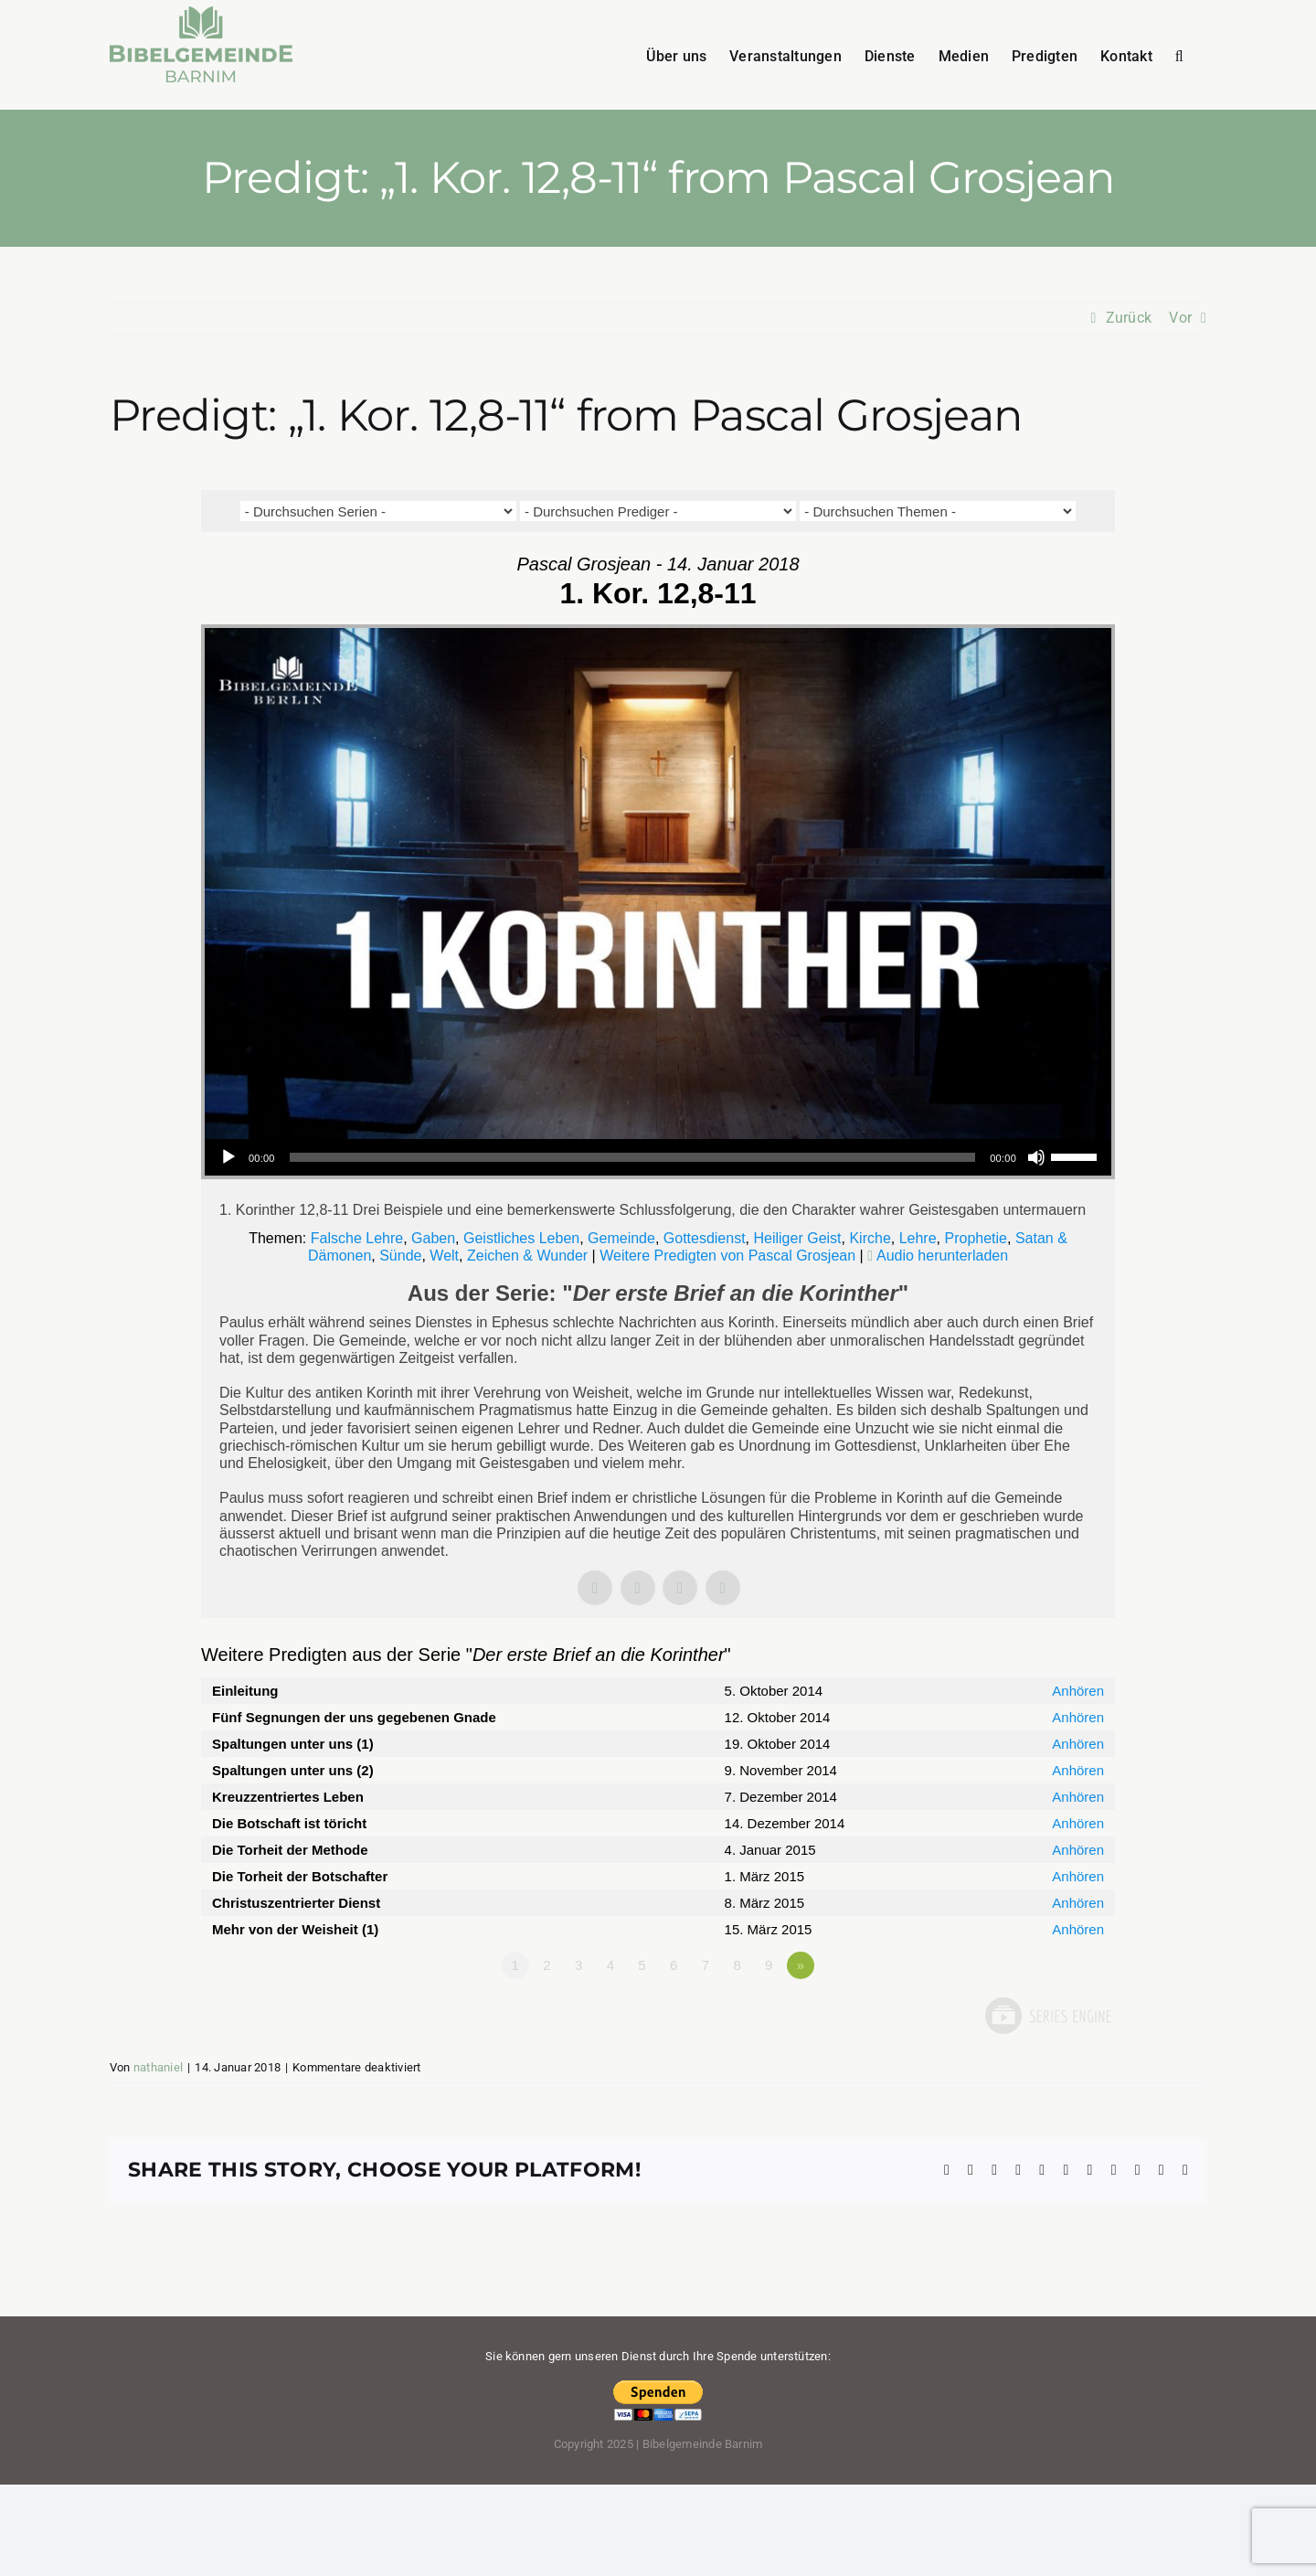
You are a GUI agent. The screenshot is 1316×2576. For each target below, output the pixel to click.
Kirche (869, 1238)
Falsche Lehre (357, 1238)
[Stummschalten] (1036, 1157)
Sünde (400, 1255)
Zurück (1129, 317)
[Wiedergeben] (228, 1157)
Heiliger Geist (798, 1238)
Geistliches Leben (521, 1238)
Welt (444, 1255)
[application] (658, 1157)
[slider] (633, 1157)
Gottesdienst (704, 1238)
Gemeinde (621, 1238)
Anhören (1078, 1690)
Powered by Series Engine (1047, 2015)
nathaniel (158, 2067)
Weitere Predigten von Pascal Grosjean (727, 1255)
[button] (1179, 55)
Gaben (433, 1238)
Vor (1180, 317)
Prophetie (975, 1238)
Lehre (918, 1238)
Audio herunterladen (942, 1255)
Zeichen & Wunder (527, 1255)
